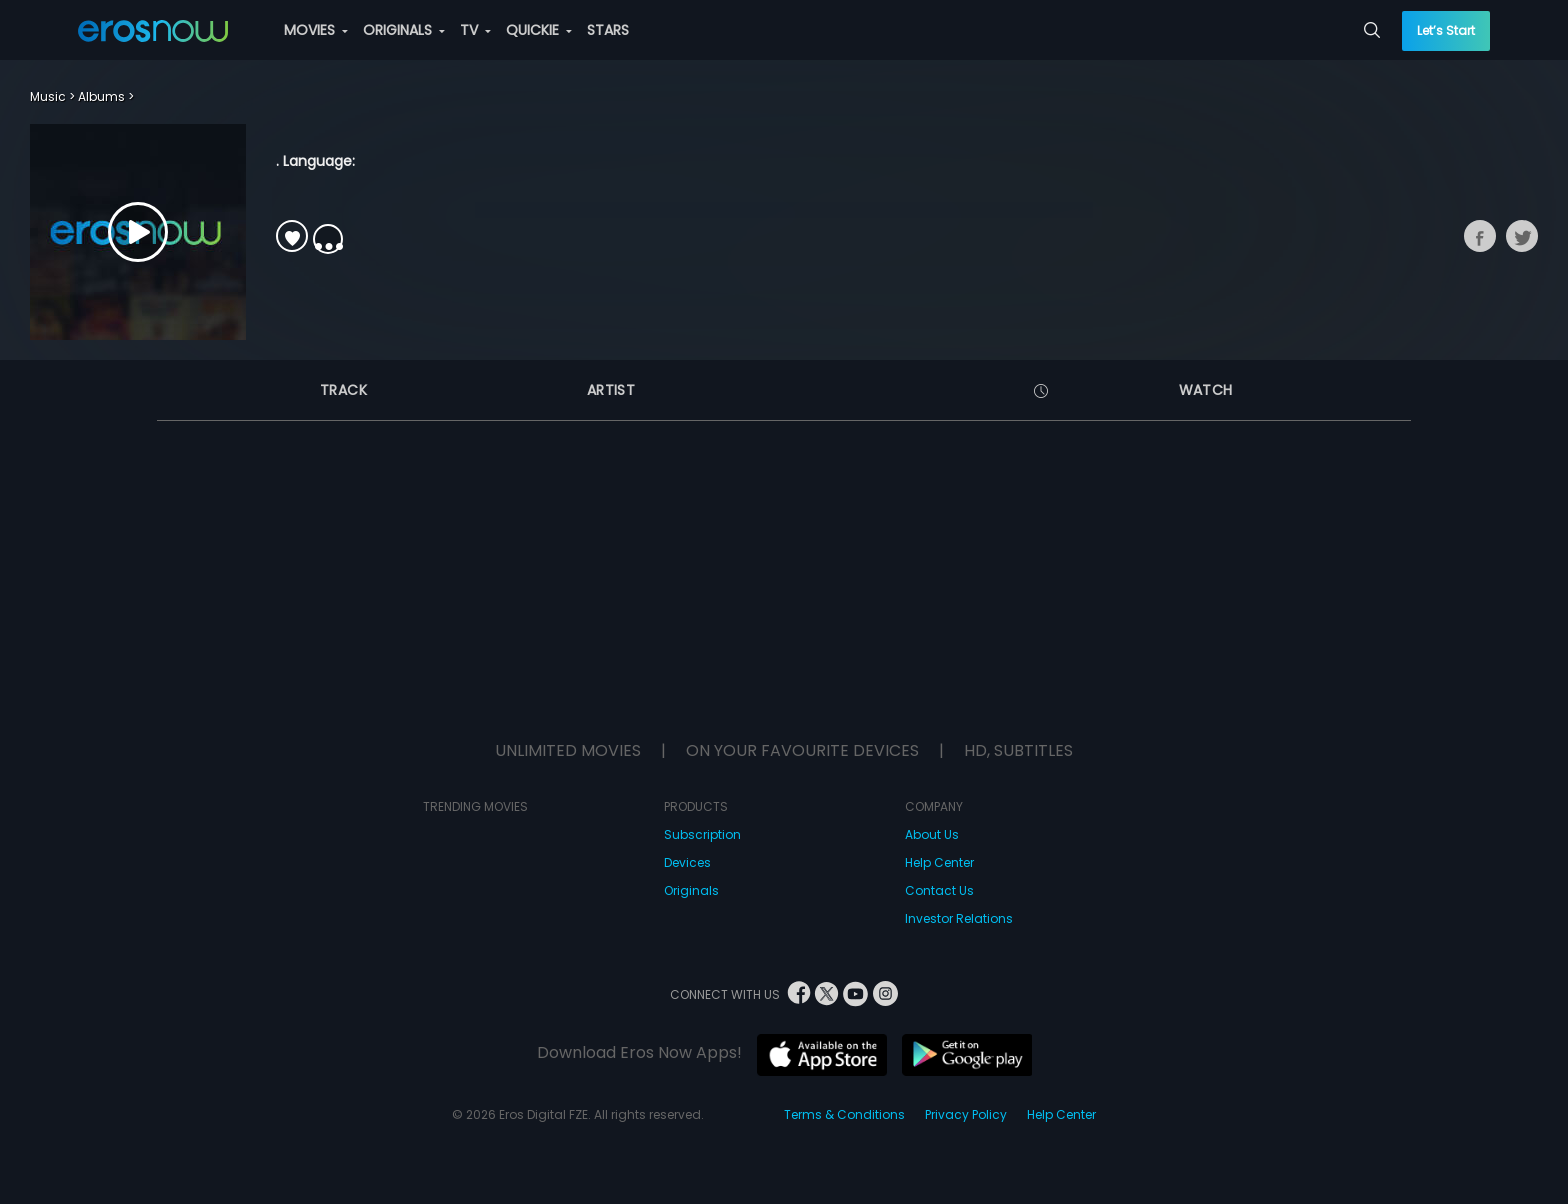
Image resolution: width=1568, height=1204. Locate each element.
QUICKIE (539, 30)
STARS (608, 30)
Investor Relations (959, 918)
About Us (932, 834)
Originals (691, 890)
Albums (101, 96)
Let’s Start (1446, 30)
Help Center (939, 862)
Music (48, 96)
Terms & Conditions (844, 1114)
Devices (687, 862)
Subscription (702, 834)
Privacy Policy (966, 1114)
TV (475, 30)
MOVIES (316, 30)
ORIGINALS (404, 30)
